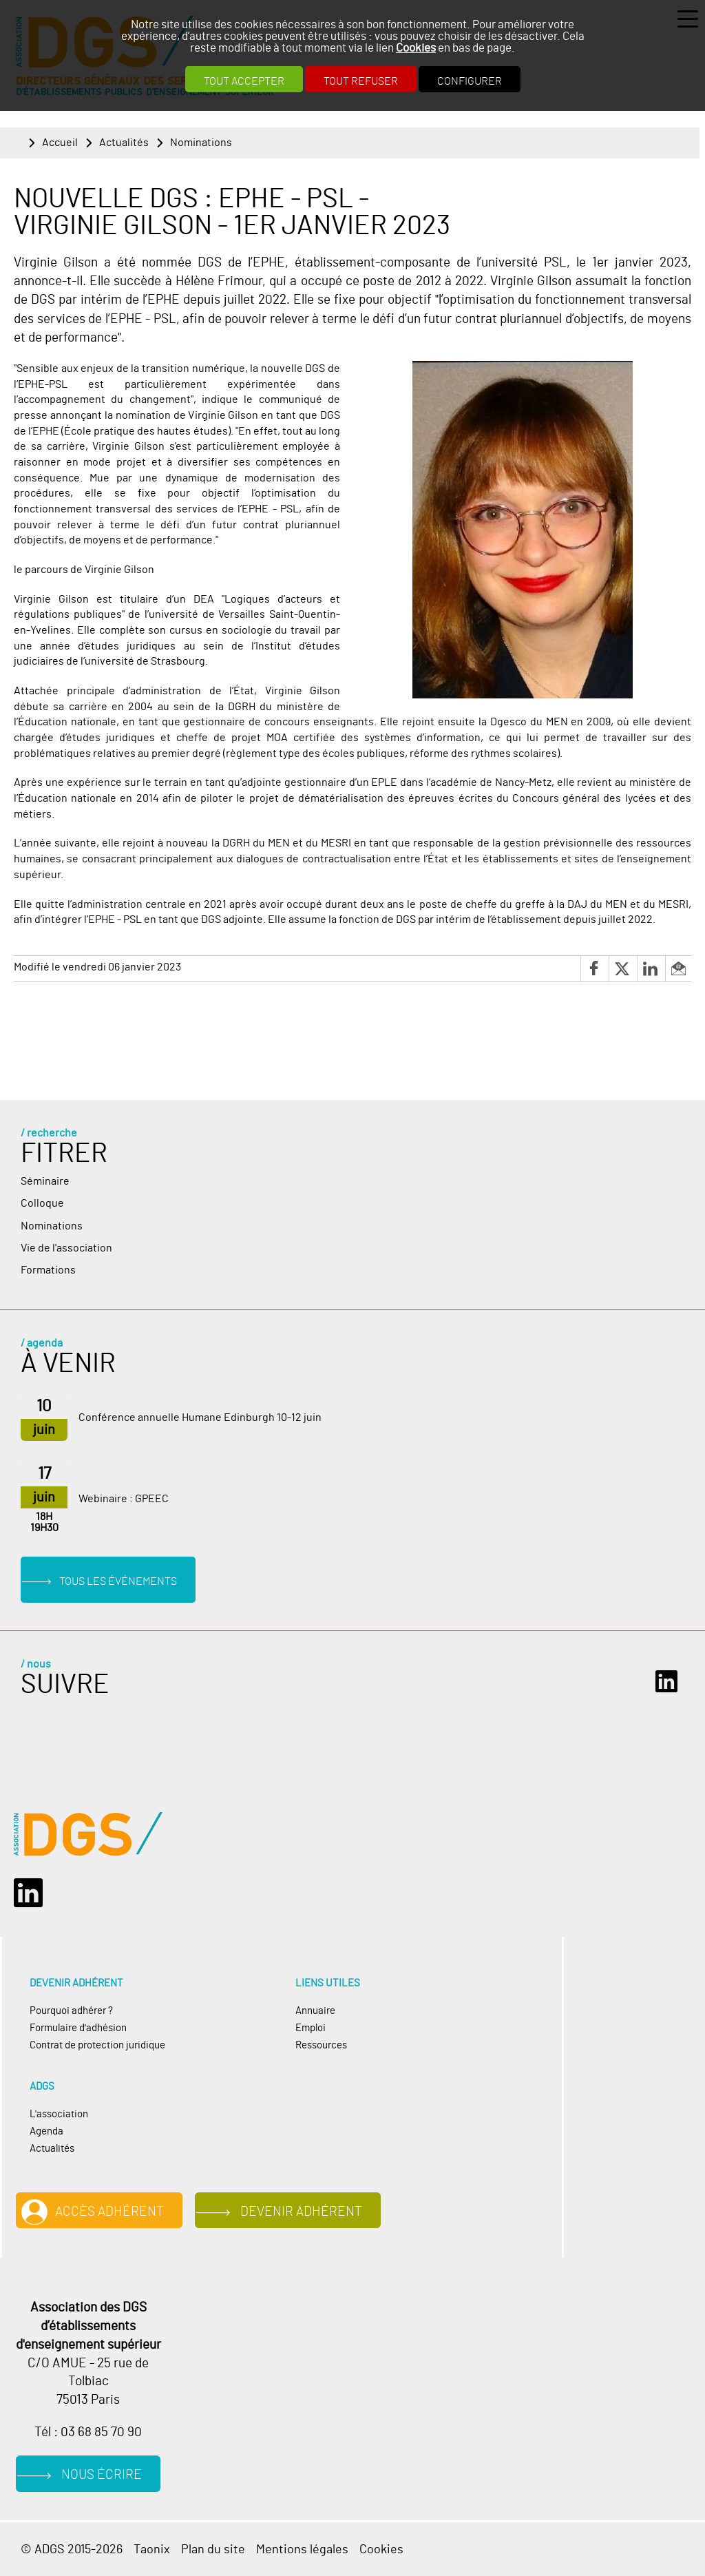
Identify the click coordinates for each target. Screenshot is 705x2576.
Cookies (416, 48)
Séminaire (45, 1181)
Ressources (321, 2045)
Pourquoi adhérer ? (71, 2011)
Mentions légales (302, 2548)
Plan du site (213, 2548)
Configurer (469, 81)
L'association (59, 2114)
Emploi (310, 2028)
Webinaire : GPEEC (123, 1498)
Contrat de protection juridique (97, 2045)
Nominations (201, 142)
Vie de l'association (66, 1248)
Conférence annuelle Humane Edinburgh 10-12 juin (200, 1417)
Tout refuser (361, 81)
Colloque (42, 1203)
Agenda (46, 2131)
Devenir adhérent (304, 2212)
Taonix (152, 2548)
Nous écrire (102, 2475)
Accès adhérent (110, 2212)
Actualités (124, 142)
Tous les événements (118, 1581)
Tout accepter (244, 81)
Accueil (60, 142)
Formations (48, 1270)
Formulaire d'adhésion (78, 2028)
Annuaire (315, 2011)
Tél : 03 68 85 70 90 (88, 2431)
